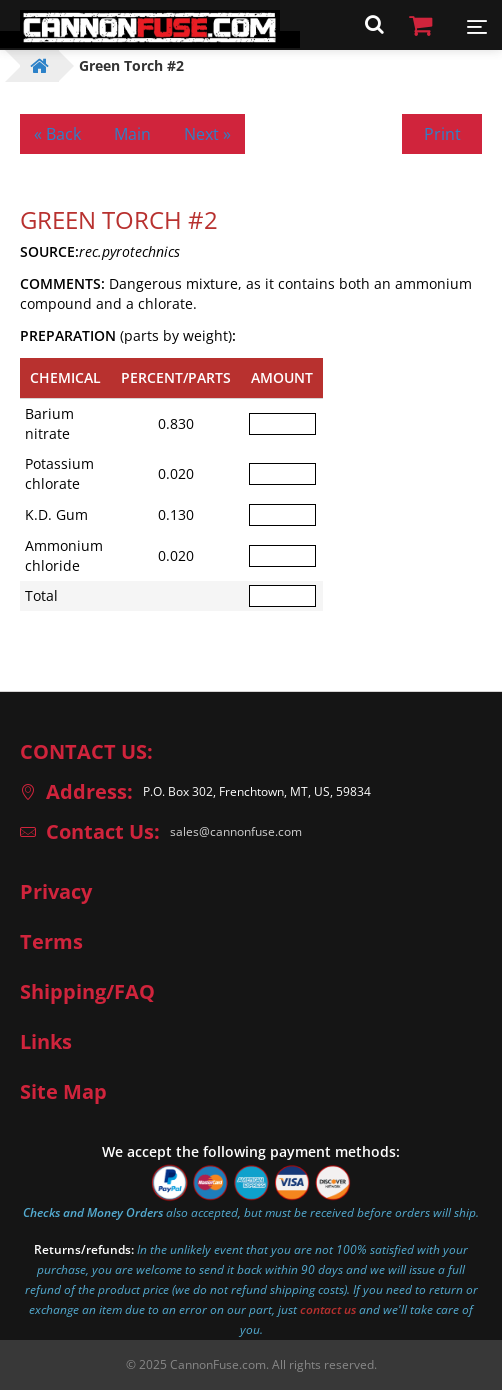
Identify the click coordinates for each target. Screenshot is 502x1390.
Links (46, 1042)
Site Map (63, 1092)
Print (442, 134)
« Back (57, 134)
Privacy (56, 892)
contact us (328, 1309)
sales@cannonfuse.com (236, 831)
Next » (207, 134)
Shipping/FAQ (87, 992)
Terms (51, 942)
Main (132, 134)
